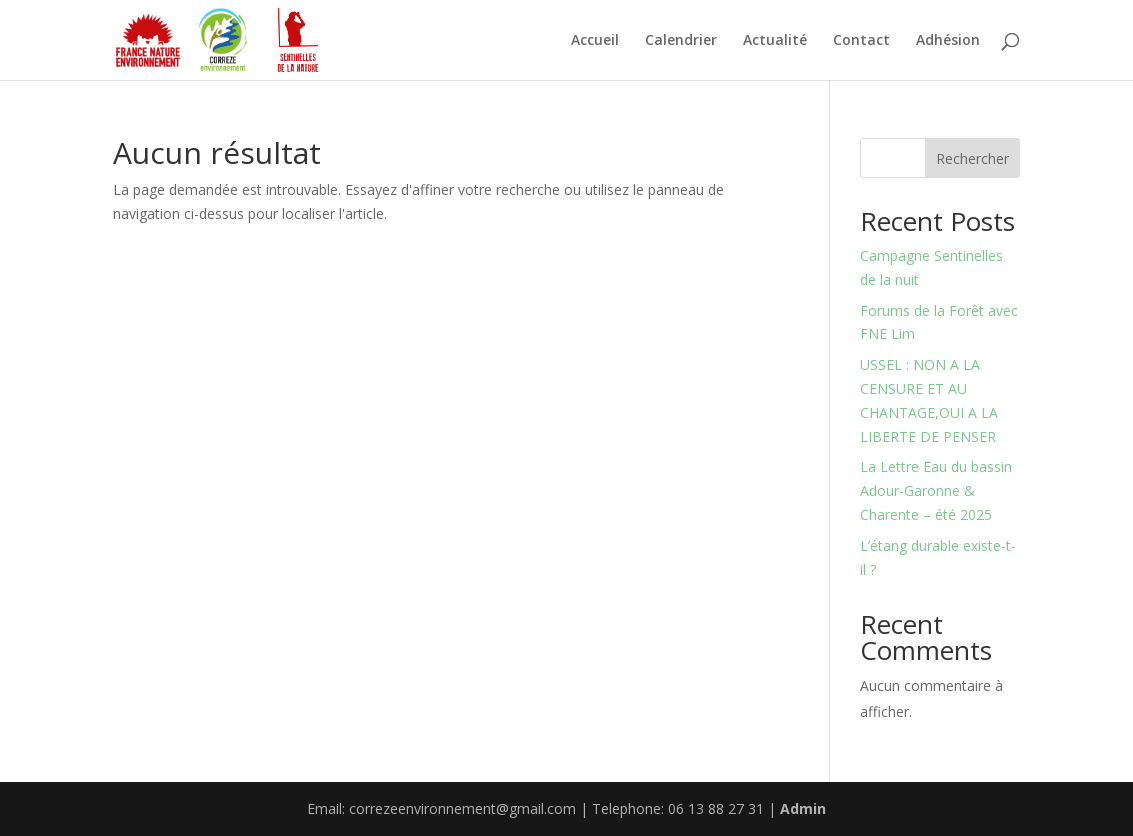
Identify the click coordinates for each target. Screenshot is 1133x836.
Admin (803, 808)
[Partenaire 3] (298, 40)
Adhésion (948, 41)
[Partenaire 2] (223, 40)
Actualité (775, 41)
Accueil (595, 41)
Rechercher (972, 158)
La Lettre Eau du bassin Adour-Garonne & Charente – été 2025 (936, 490)
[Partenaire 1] (148, 40)
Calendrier (681, 41)
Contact (861, 41)
